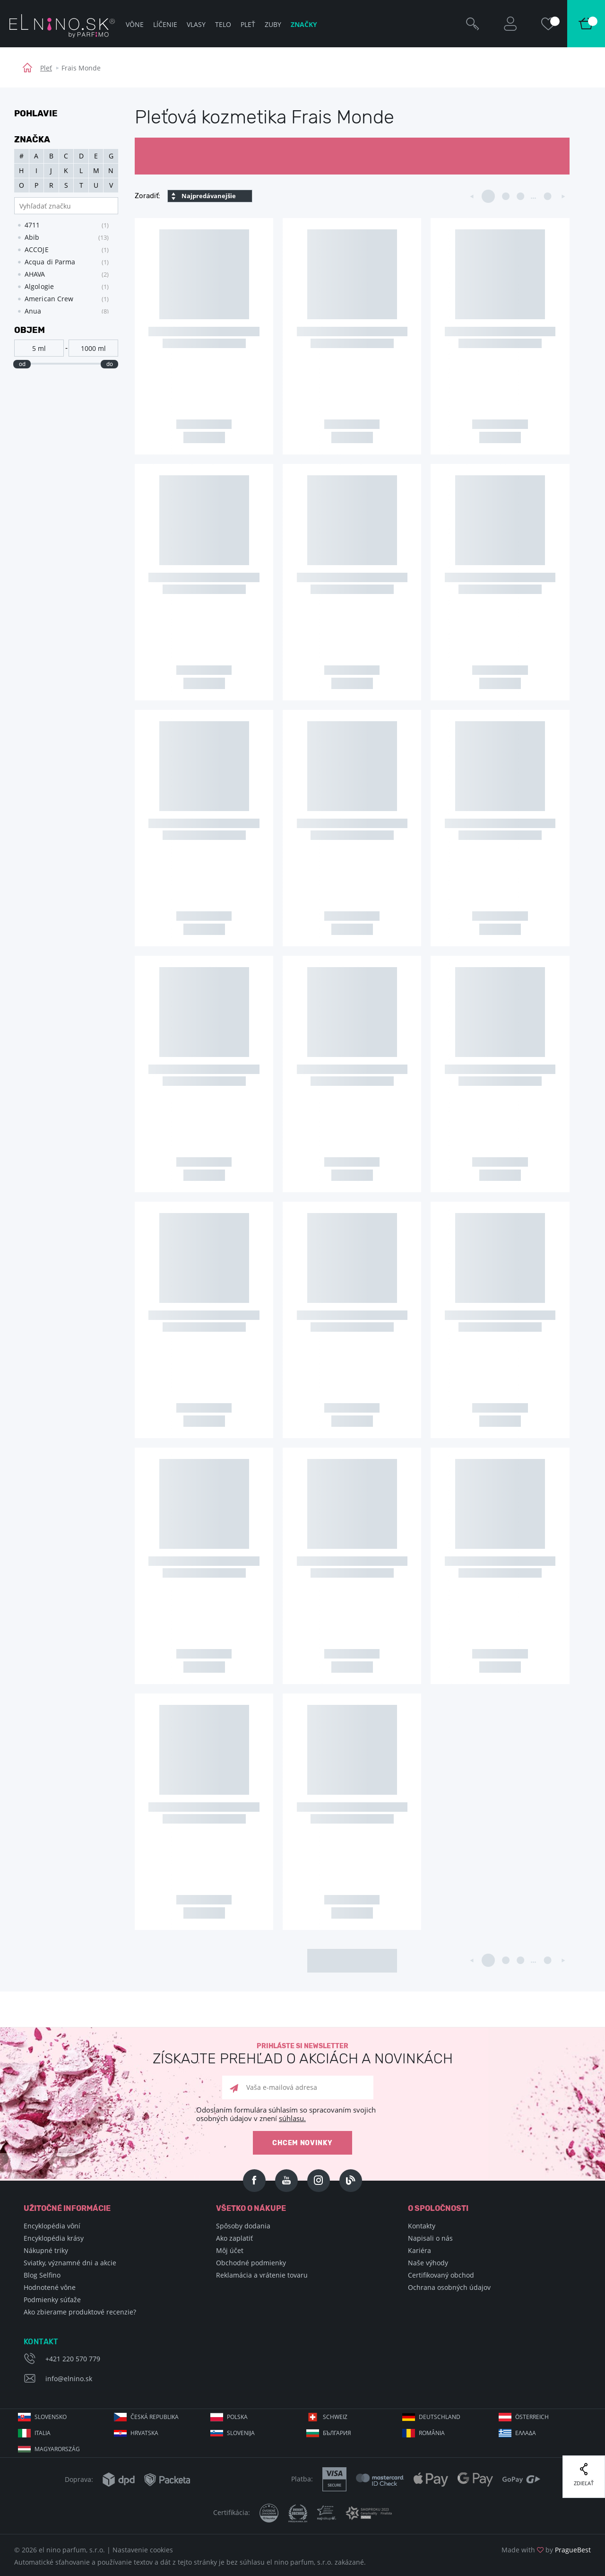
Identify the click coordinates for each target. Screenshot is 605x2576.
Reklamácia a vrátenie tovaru (262, 2274)
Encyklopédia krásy (54, 2238)
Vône (135, 24)
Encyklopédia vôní (52, 2225)
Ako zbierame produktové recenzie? (80, 2311)
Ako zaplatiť (234, 2238)
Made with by (546, 2549)
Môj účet (229, 2250)
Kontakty (421, 2225)
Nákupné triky (46, 2250)
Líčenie (165, 24)
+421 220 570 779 (72, 2358)
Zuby (273, 24)
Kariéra (419, 2250)
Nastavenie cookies (142, 2549)
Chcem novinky (302, 2143)
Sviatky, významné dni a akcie (70, 2262)
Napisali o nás (430, 2238)
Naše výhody (428, 2262)
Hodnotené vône (50, 2287)
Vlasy (196, 24)
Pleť (46, 67)
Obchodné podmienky (251, 2262)
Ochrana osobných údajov (449, 2287)
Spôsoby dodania (243, 2225)
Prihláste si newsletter (302, 2054)
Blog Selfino (42, 2274)
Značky (304, 24)
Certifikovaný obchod (441, 2274)
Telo (223, 24)
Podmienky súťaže (52, 2299)
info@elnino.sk (68, 2378)
